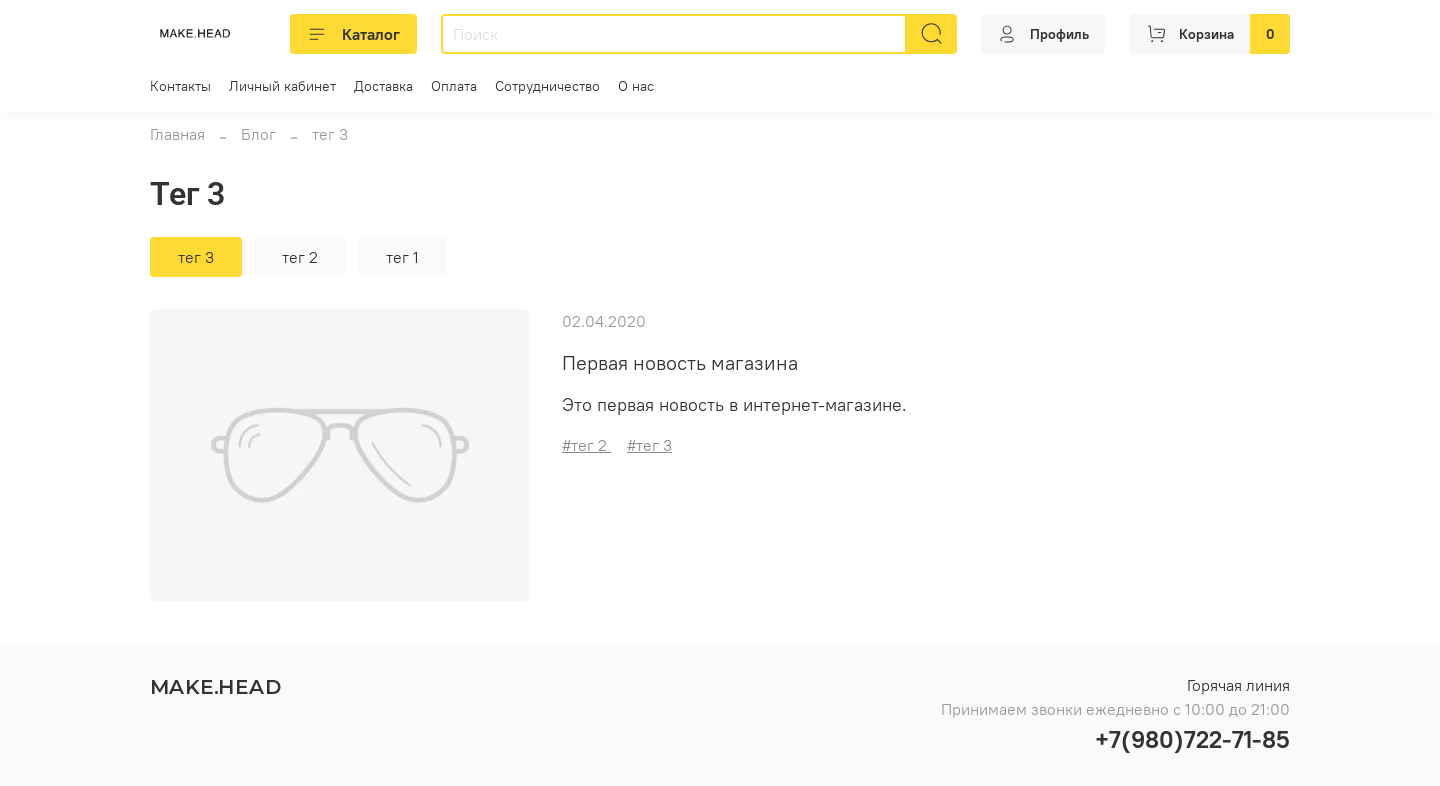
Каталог (353, 34)
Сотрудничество (547, 86)
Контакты (180, 86)
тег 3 (196, 257)
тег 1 (402, 257)
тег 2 (300, 257)
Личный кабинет (282, 86)
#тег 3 (649, 445)
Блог (258, 134)
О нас (636, 86)
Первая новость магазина (680, 362)
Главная (177, 134)
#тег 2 (586, 445)
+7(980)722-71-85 (1192, 739)
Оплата (454, 86)
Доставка (383, 86)
